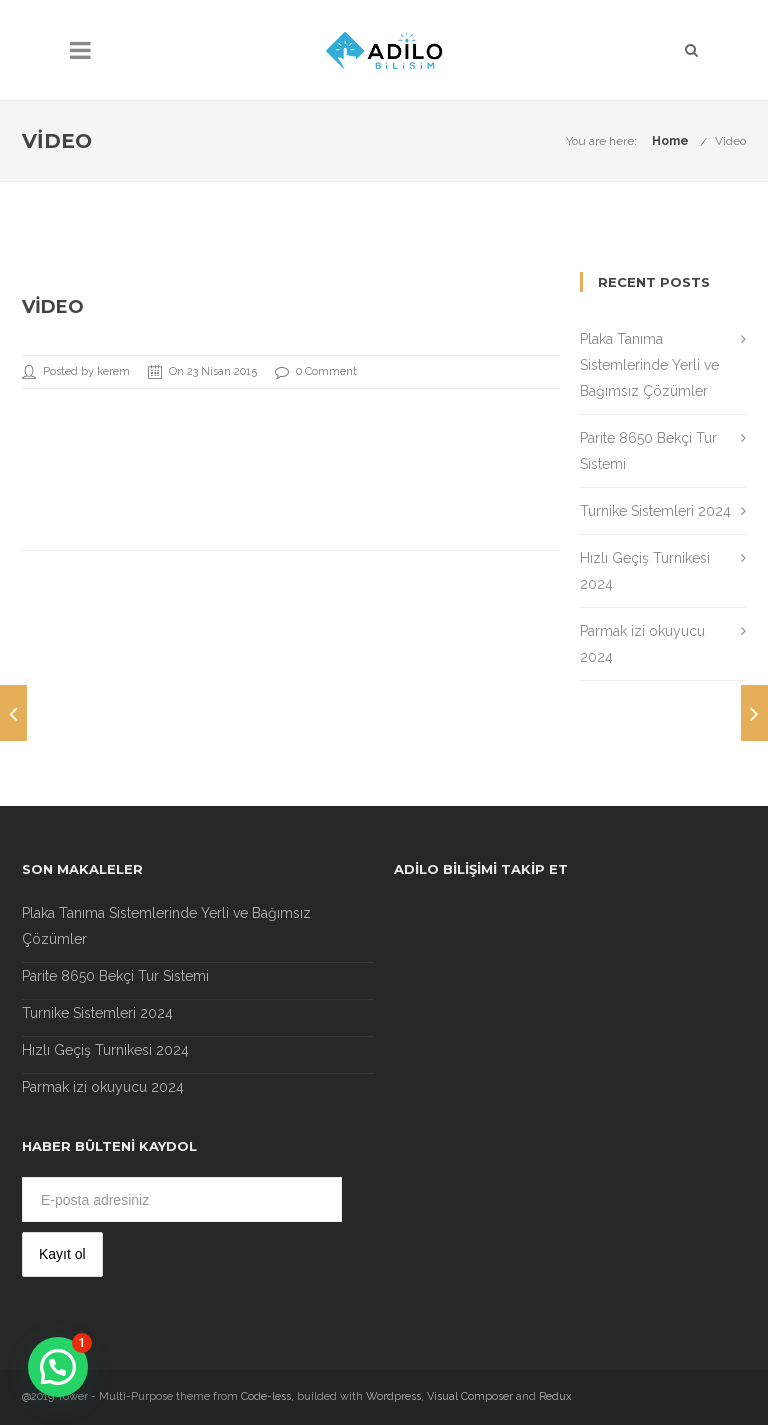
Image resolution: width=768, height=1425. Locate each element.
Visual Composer (470, 1396)
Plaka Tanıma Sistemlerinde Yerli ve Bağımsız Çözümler (649, 365)
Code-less (266, 1396)
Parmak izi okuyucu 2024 (103, 1087)
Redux (555, 1396)
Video (730, 141)
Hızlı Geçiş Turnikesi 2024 (105, 1050)
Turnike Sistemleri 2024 (655, 511)
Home (670, 141)
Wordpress (393, 1396)
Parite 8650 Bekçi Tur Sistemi (115, 976)
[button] (58, 1367)
